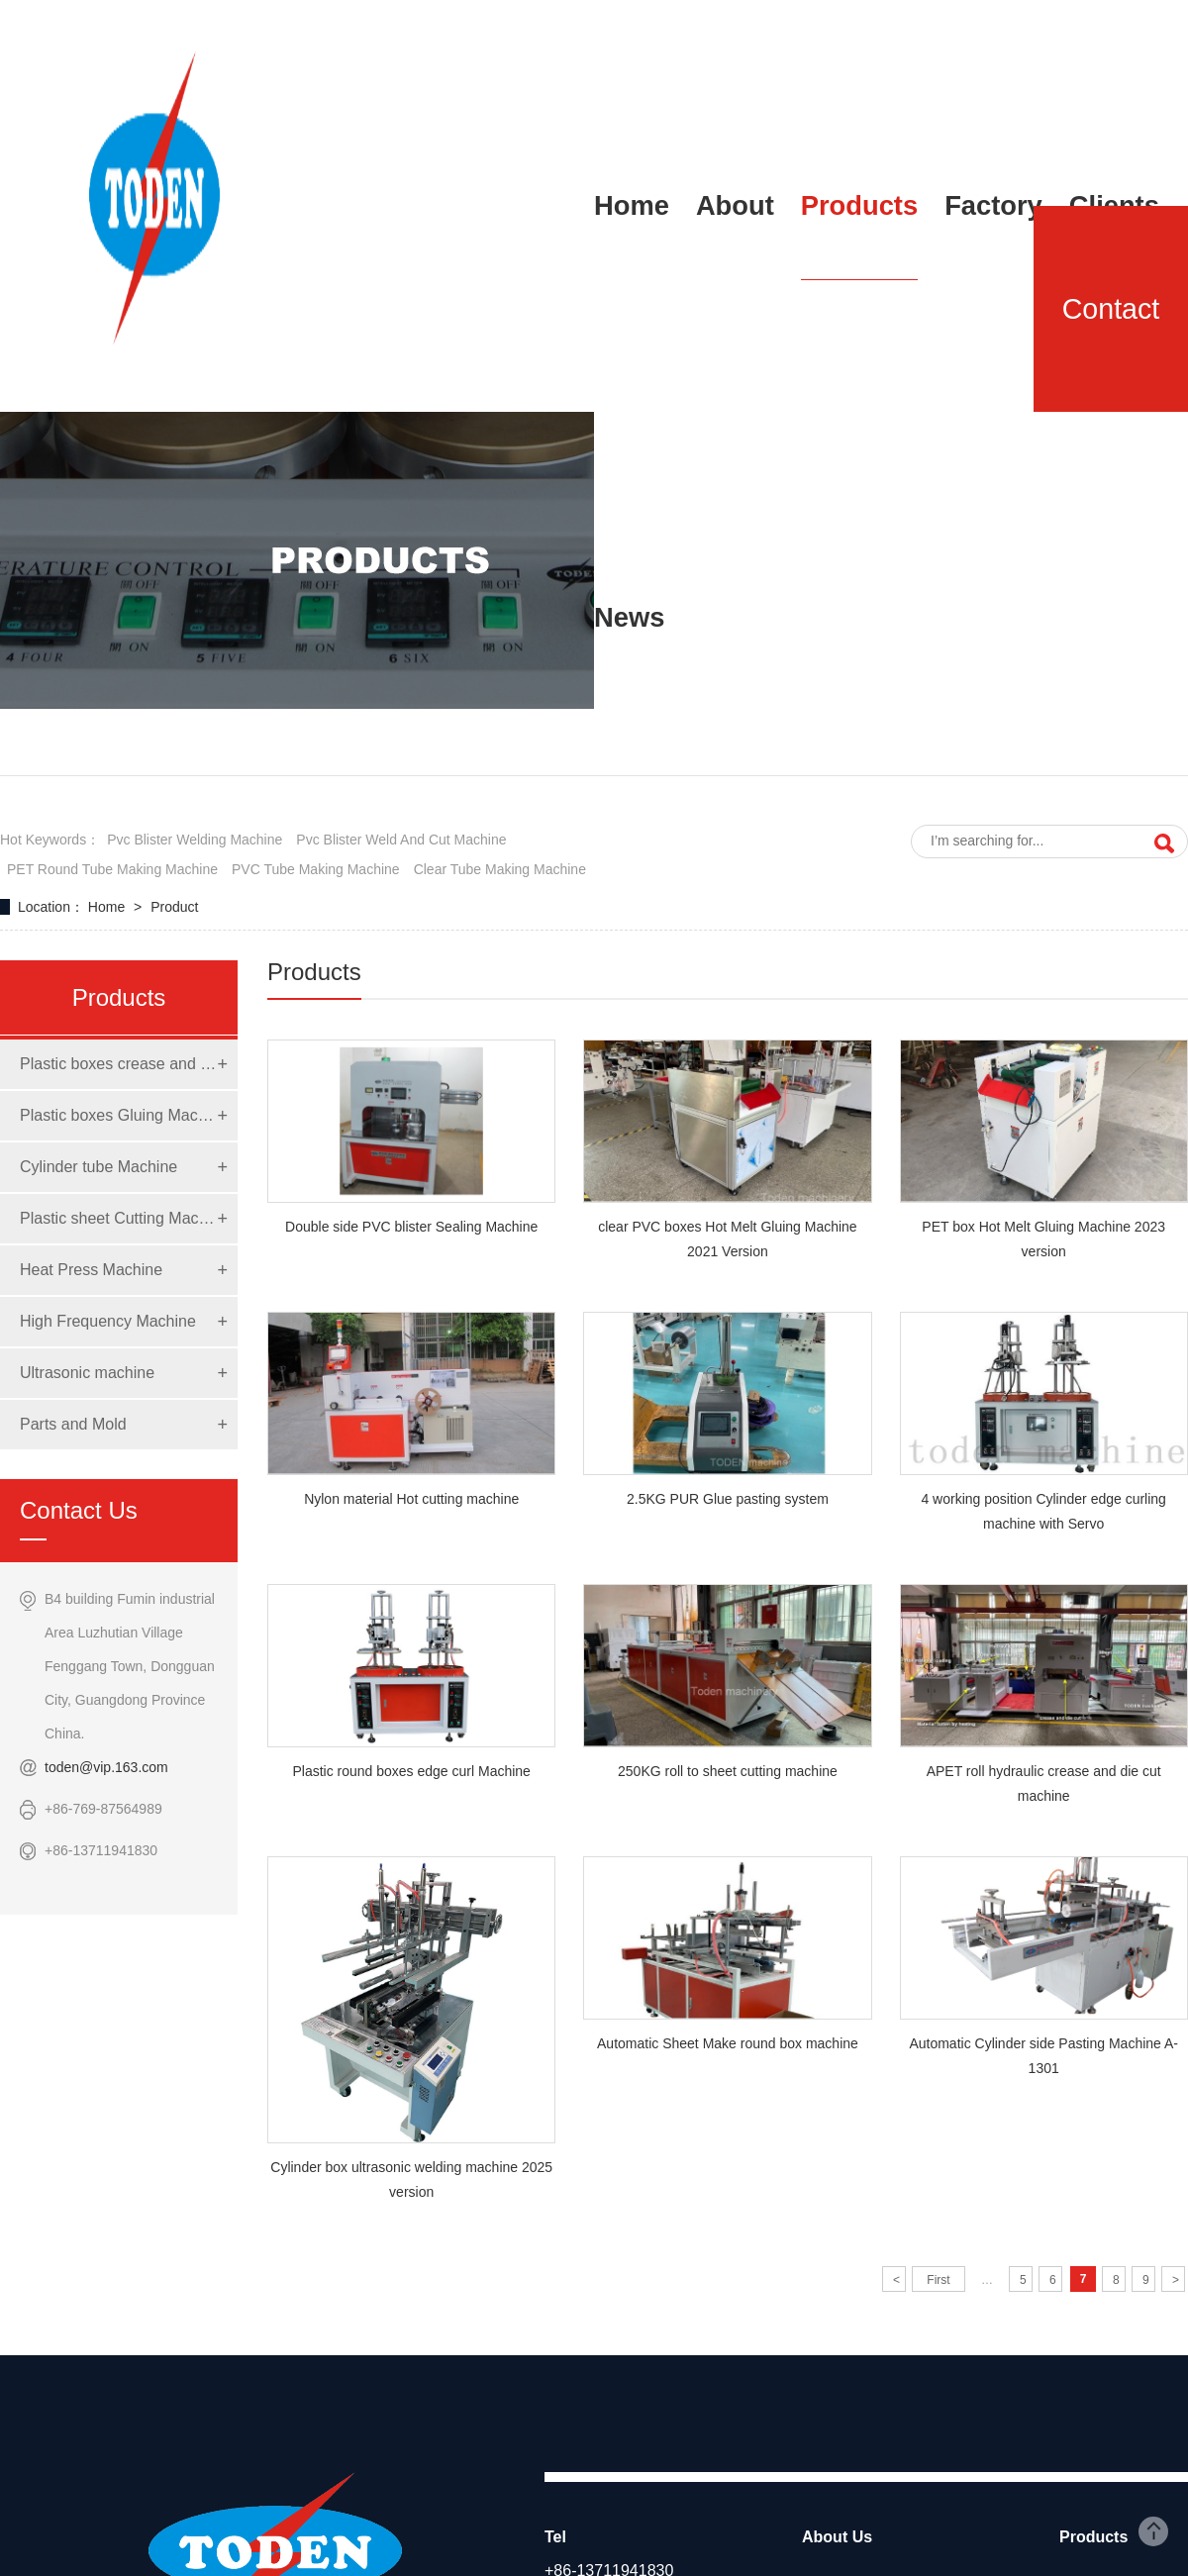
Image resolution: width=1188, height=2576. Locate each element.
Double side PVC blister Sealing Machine (411, 1227)
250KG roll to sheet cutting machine (728, 1771)
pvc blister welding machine (194, 839)
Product (174, 907)
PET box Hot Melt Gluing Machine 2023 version (1043, 1239)
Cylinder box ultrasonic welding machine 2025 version (411, 2179)
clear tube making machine (500, 869)
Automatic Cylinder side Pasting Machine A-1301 (1043, 2055)
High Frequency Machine (108, 1321)
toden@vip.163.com (106, 1767)
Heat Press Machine (91, 1269)
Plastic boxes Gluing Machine (119, 1115)
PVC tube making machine (316, 869)
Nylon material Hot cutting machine (411, 1499)
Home (108, 907)
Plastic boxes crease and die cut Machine (119, 1063)
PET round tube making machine (112, 869)
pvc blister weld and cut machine (401, 839)
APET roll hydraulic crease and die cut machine (1044, 1783)
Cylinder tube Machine (98, 1166)
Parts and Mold (73, 1424)
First (938, 2280)
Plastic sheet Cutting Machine (119, 1218)
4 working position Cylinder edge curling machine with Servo (1043, 1511)
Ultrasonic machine (87, 1372)
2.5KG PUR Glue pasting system (728, 1499)
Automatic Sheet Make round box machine (727, 2043)
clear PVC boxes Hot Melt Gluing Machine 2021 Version (727, 1239)
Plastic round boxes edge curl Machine (411, 1771)
